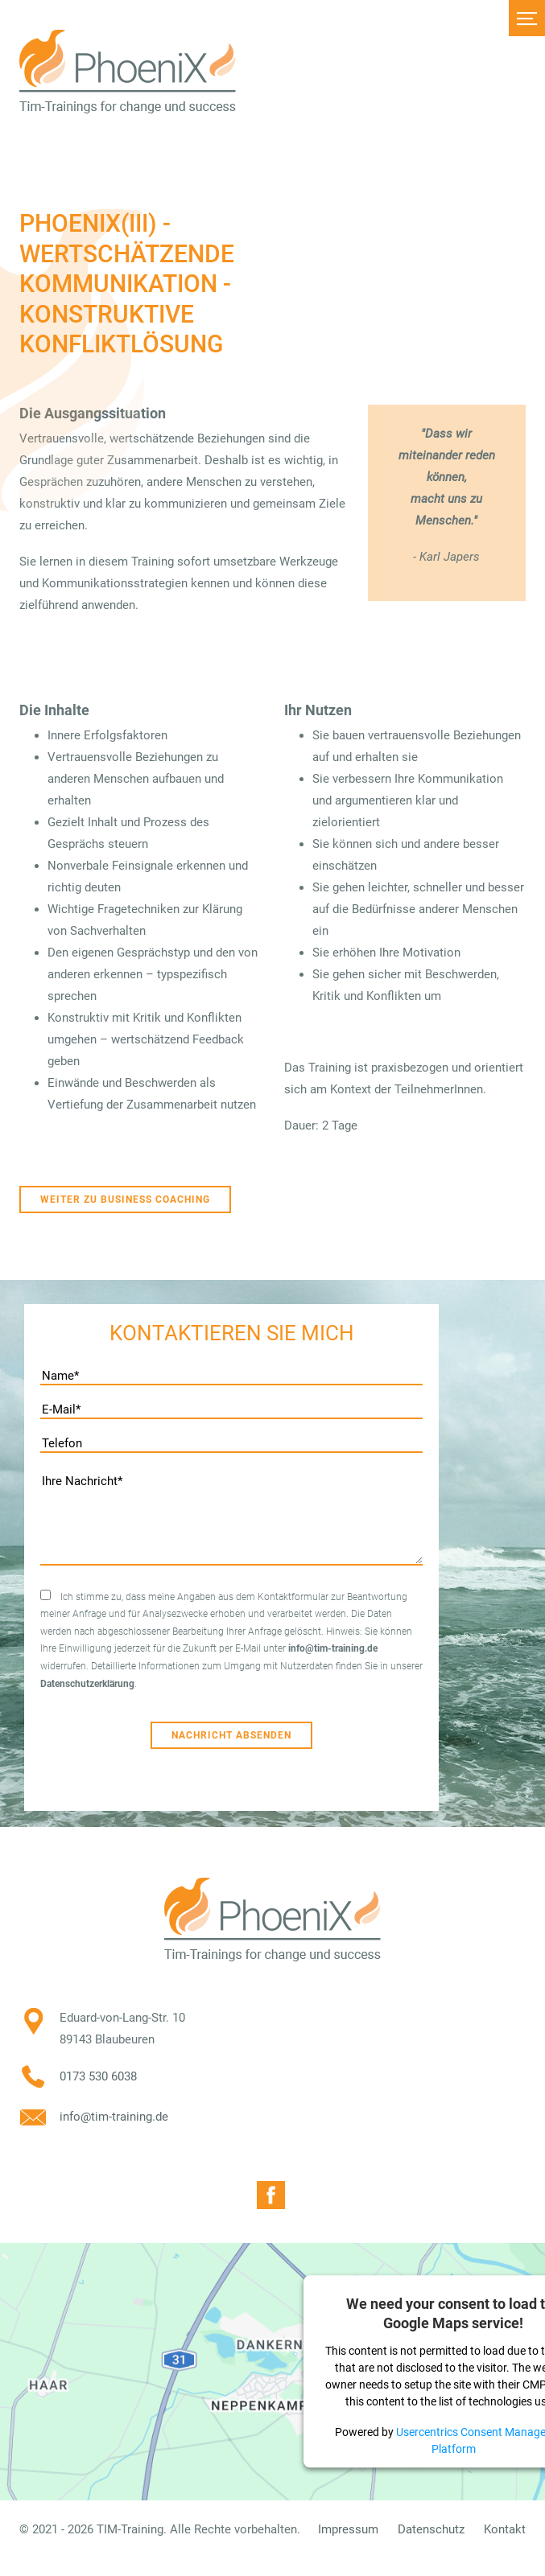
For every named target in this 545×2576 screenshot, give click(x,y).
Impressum (348, 2529)
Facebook (271, 2195)
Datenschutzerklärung (87, 1683)
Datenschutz (431, 2529)
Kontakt (505, 2529)
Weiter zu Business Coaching (125, 1199)
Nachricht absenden (231, 1735)
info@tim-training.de (333, 1648)
